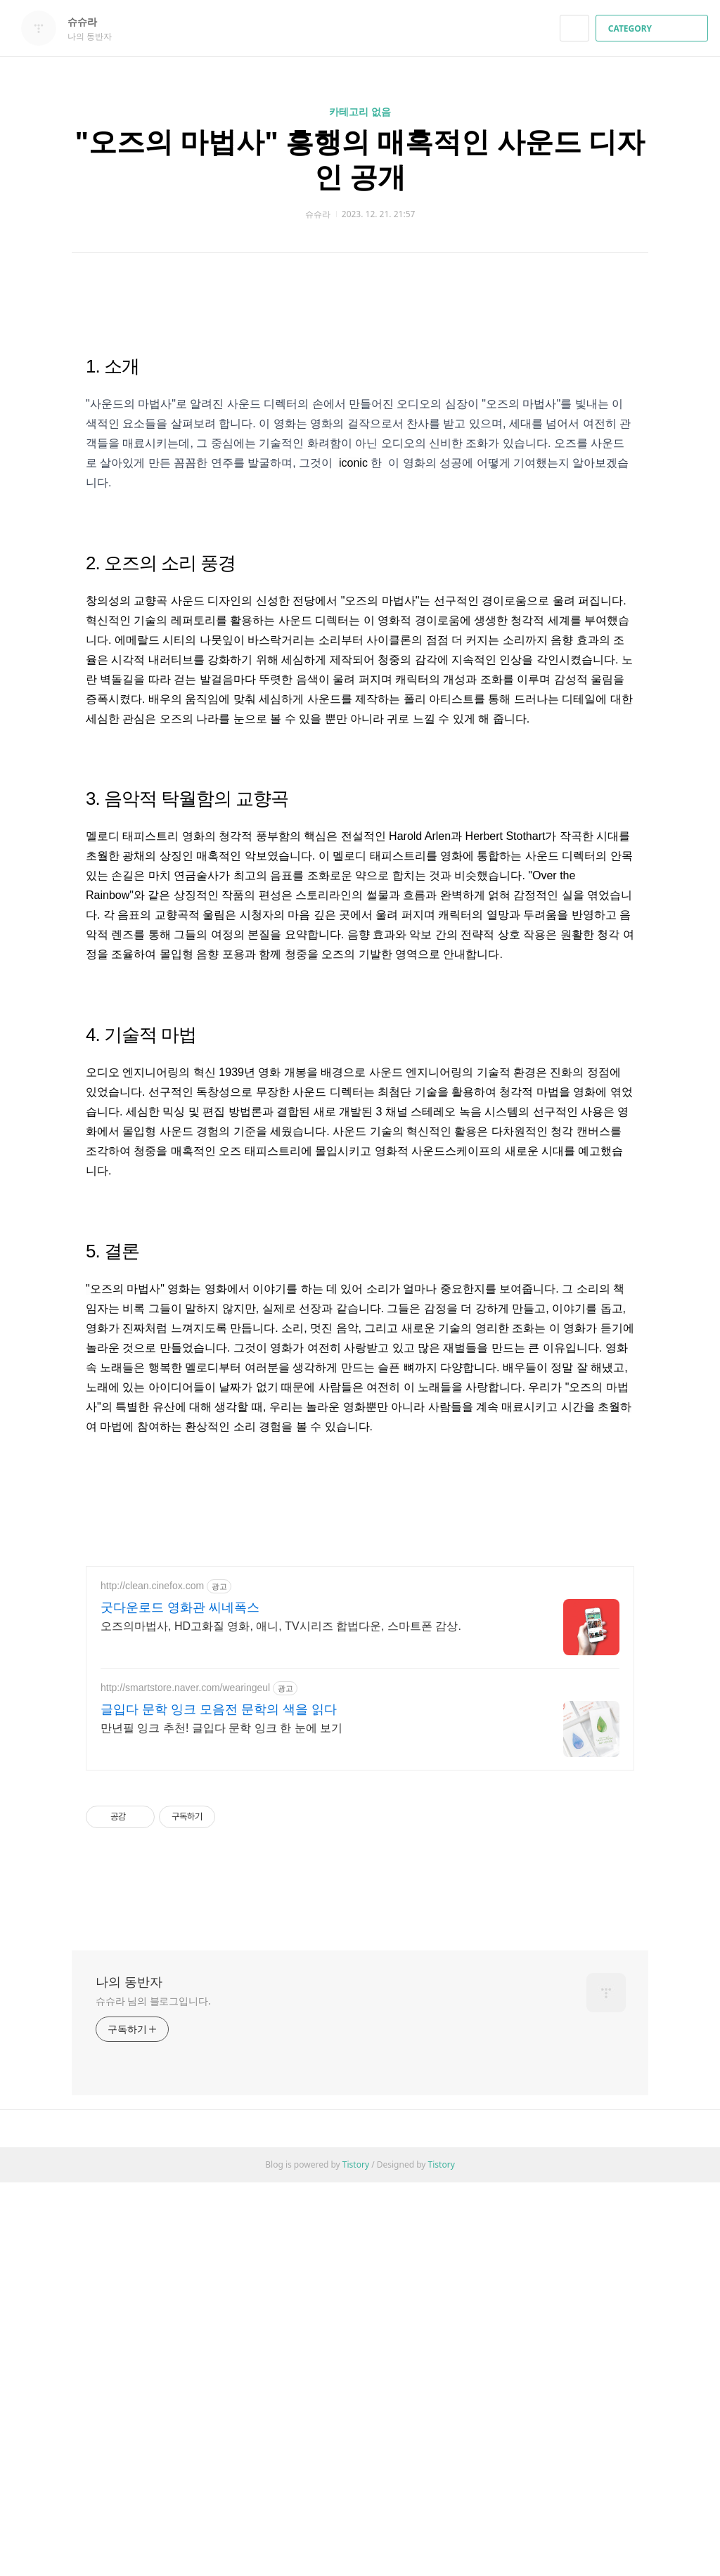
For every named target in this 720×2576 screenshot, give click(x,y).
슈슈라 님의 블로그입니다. (153, 2394)
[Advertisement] (360, 400)
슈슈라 (89, 21)
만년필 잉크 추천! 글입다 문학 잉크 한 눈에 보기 (221, 2122)
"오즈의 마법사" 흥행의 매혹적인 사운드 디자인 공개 (360, 158)
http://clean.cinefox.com (152, 1979)
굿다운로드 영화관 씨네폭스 (180, 2001)
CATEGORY (653, 28)
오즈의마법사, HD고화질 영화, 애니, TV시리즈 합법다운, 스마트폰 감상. (281, 2020)
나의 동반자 (129, 2375)
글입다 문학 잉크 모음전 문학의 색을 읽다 (219, 2103)
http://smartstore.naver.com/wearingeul (185, 2081)
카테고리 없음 (360, 111)
